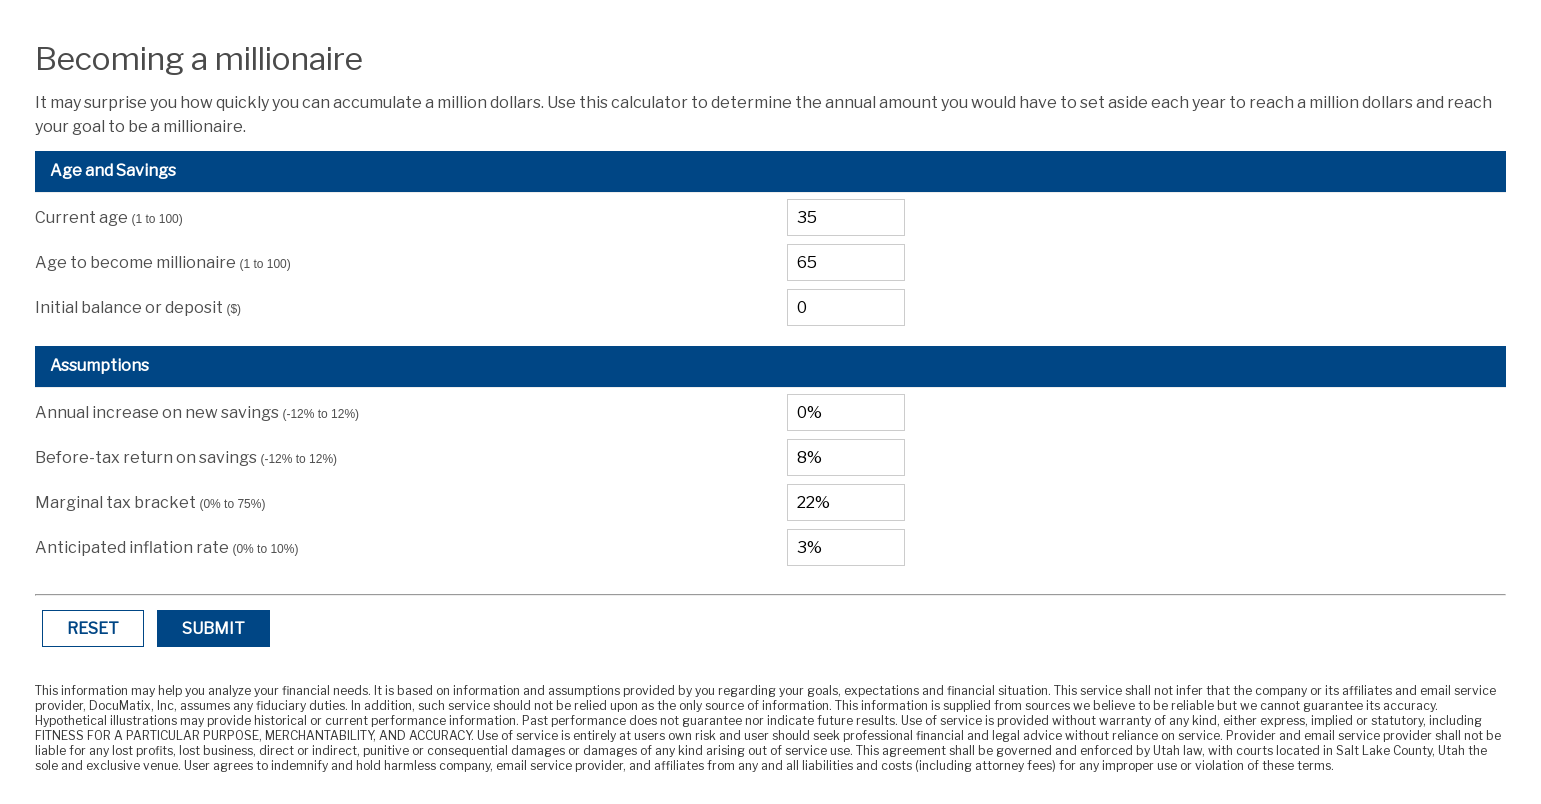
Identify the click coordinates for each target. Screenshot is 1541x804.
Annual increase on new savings (197, 412)
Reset (93, 628)
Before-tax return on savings (186, 457)
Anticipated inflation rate (166, 547)
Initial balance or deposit (138, 307)
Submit (213, 628)
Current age (108, 217)
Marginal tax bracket (150, 502)
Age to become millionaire (162, 262)
